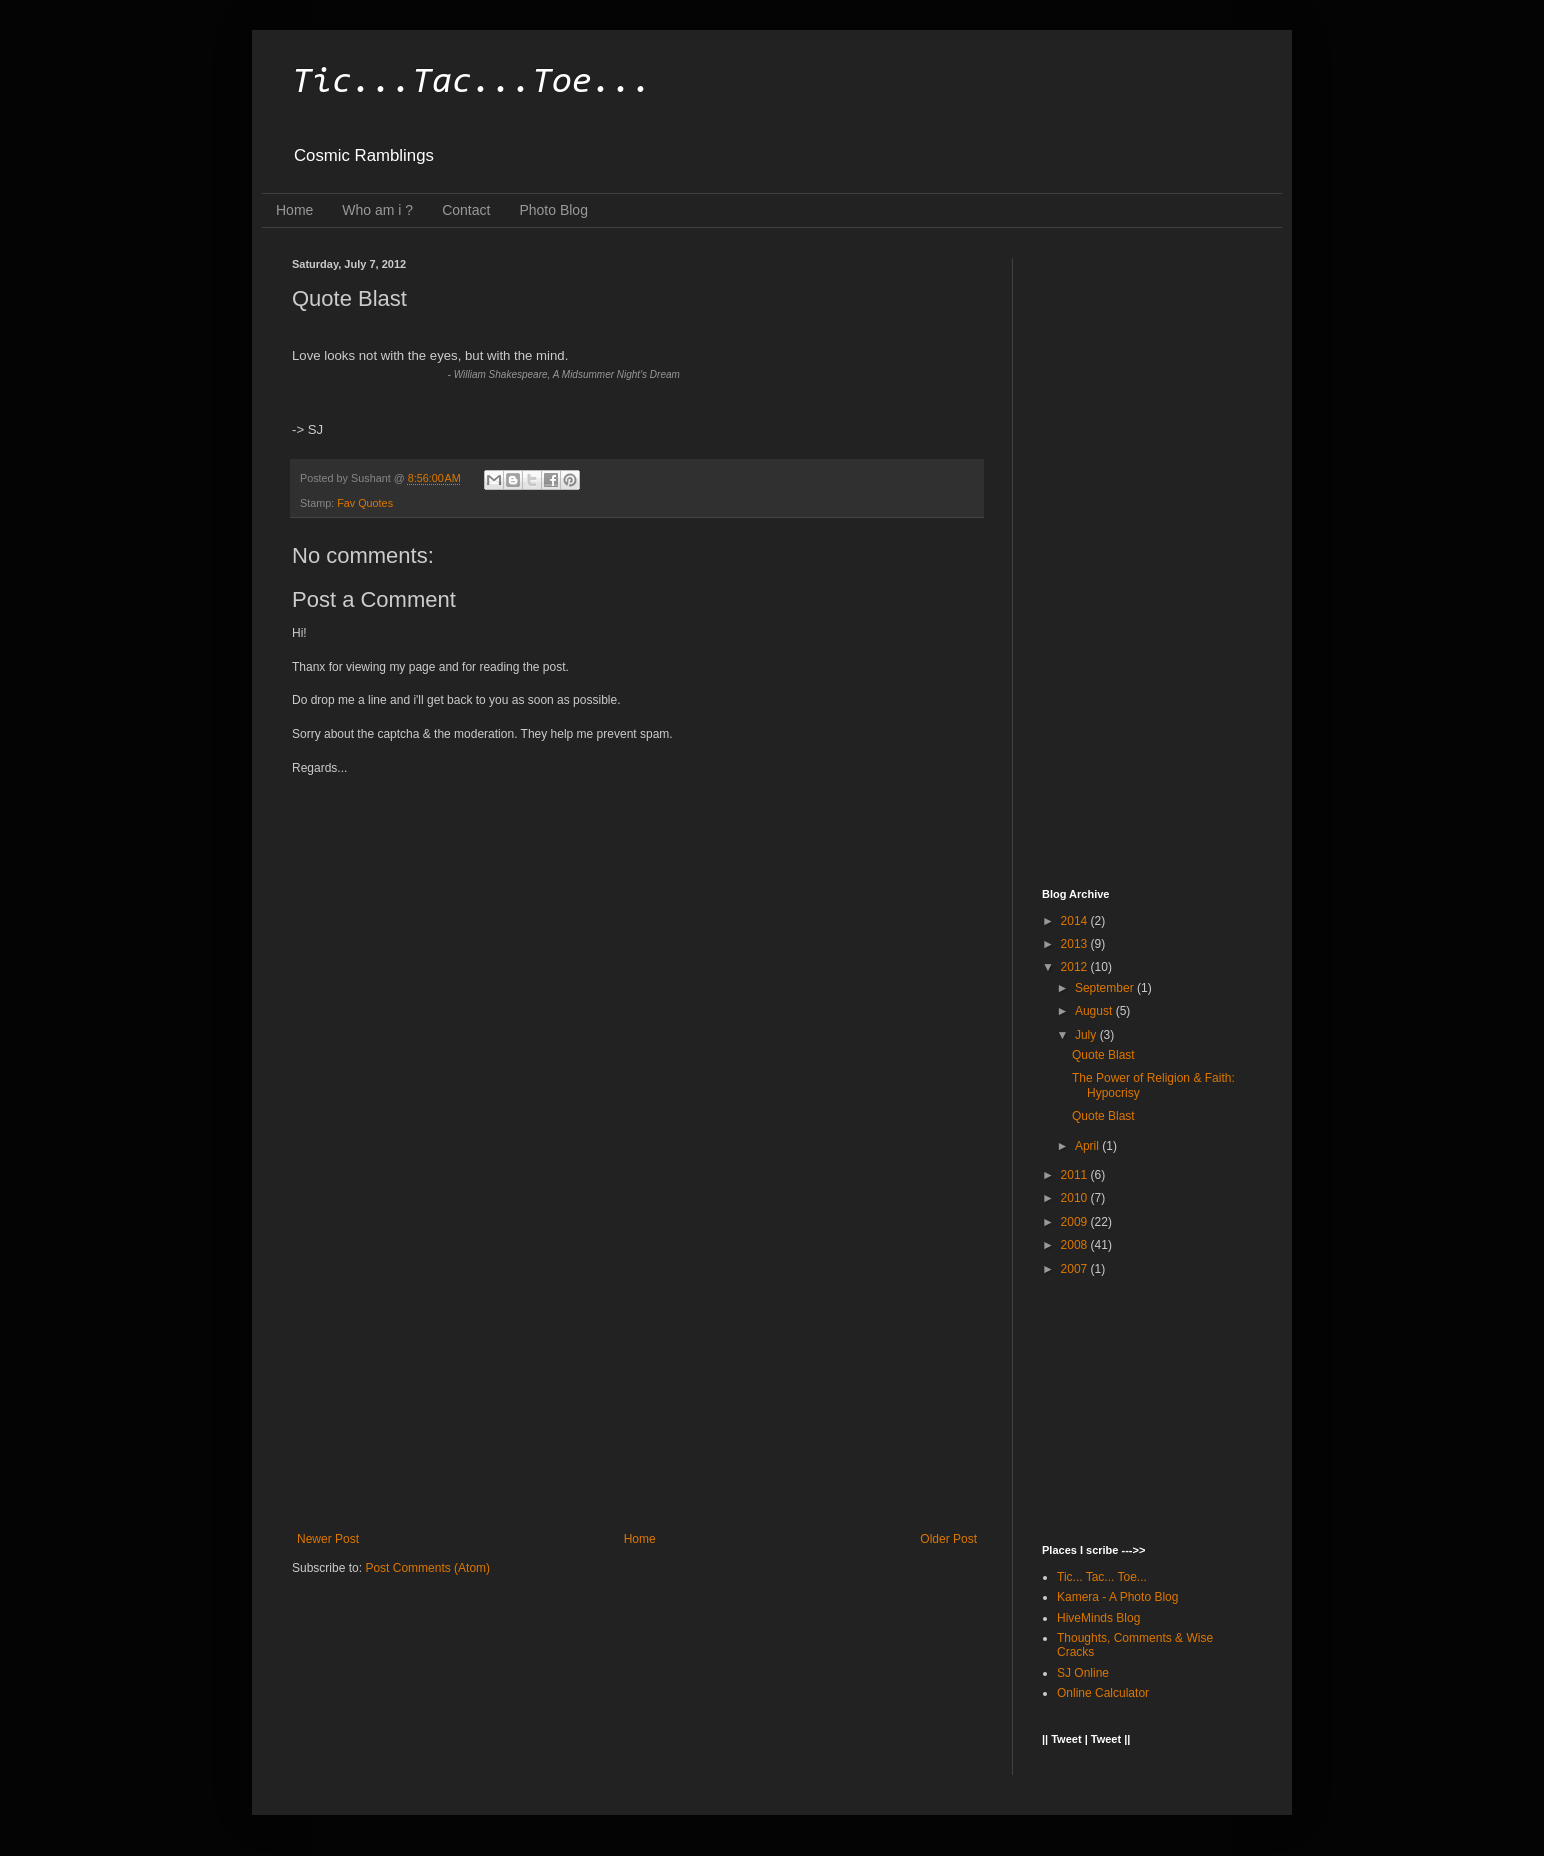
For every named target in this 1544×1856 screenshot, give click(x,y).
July (1087, 1035)
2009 (1076, 1222)
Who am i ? (377, 210)
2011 (1076, 1175)
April (1088, 1146)
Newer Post (328, 1539)
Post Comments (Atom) (427, 1568)
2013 (1076, 944)
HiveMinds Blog (1098, 1618)
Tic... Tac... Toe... (1102, 1577)
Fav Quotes (365, 503)
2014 (1076, 921)
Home (294, 210)
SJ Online (1083, 1673)
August (1095, 1011)
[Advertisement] (637, 1367)
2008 (1076, 1245)
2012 (1076, 967)
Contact (466, 210)
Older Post (948, 1539)
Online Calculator (1103, 1693)
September (1106, 988)
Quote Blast (1103, 1055)
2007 (1076, 1269)
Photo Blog (553, 210)
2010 (1076, 1198)
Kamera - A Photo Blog (1117, 1597)
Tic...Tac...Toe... (472, 83)
